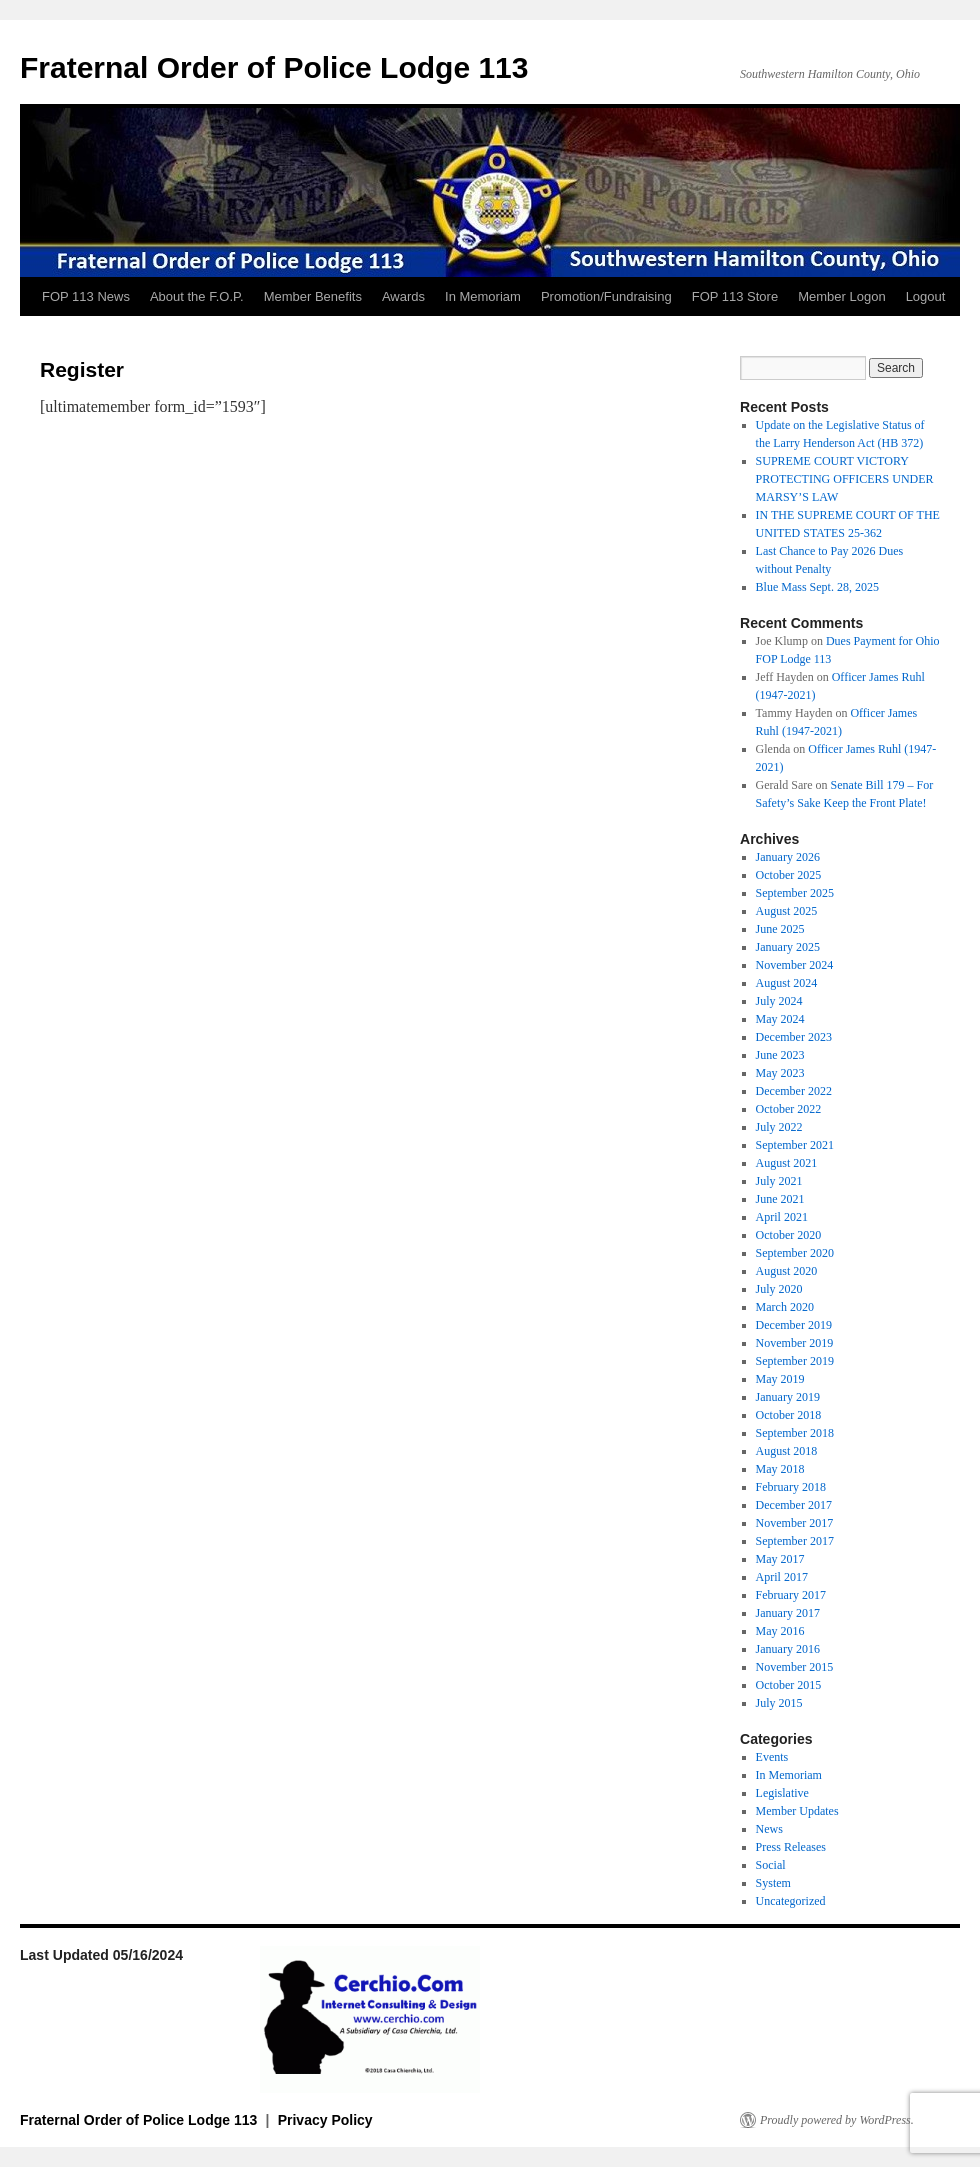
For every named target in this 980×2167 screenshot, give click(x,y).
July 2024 (779, 1001)
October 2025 (789, 875)
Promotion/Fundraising (606, 296)
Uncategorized (791, 1901)
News (769, 1829)
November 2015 (795, 1667)
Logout (926, 296)
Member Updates (797, 1811)
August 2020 (787, 1271)
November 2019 (795, 1343)
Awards (403, 296)
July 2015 (779, 1703)
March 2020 (785, 1307)
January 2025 (788, 947)
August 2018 (787, 1451)
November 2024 (795, 965)
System (773, 1883)
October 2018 (789, 1415)
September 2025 (795, 893)
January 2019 (788, 1397)
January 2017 (788, 1613)
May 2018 (780, 1469)
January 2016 (788, 1649)
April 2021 (782, 1217)
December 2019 (794, 1325)
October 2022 (789, 1109)
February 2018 (791, 1487)
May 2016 (780, 1631)
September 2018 (795, 1433)
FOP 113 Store (735, 296)
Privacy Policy (325, 2120)
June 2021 (780, 1199)
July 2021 (779, 1181)
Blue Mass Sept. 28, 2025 (817, 587)
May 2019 (780, 1379)
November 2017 (795, 1523)
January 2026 (788, 857)
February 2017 (791, 1595)
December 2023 (794, 1037)
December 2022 (794, 1091)
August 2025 (787, 911)
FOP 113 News (86, 296)
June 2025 (780, 929)
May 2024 (780, 1019)
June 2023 (780, 1055)
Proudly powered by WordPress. (837, 2120)
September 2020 (795, 1253)
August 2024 (787, 983)
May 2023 (780, 1073)
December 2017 (794, 1505)
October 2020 (789, 1235)
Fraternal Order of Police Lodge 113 (274, 67)
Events (772, 1757)
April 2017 (782, 1577)
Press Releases (791, 1847)
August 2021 (787, 1163)
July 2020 (779, 1289)
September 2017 (795, 1541)
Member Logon (841, 296)
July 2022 (779, 1127)
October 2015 (789, 1685)
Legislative (782, 1793)
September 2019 (795, 1361)
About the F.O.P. (197, 296)
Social (771, 1865)
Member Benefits (313, 296)
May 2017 (780, 1559)
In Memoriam (483, 296)
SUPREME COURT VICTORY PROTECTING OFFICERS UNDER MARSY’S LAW (845, 479)
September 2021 (795, 1145)
